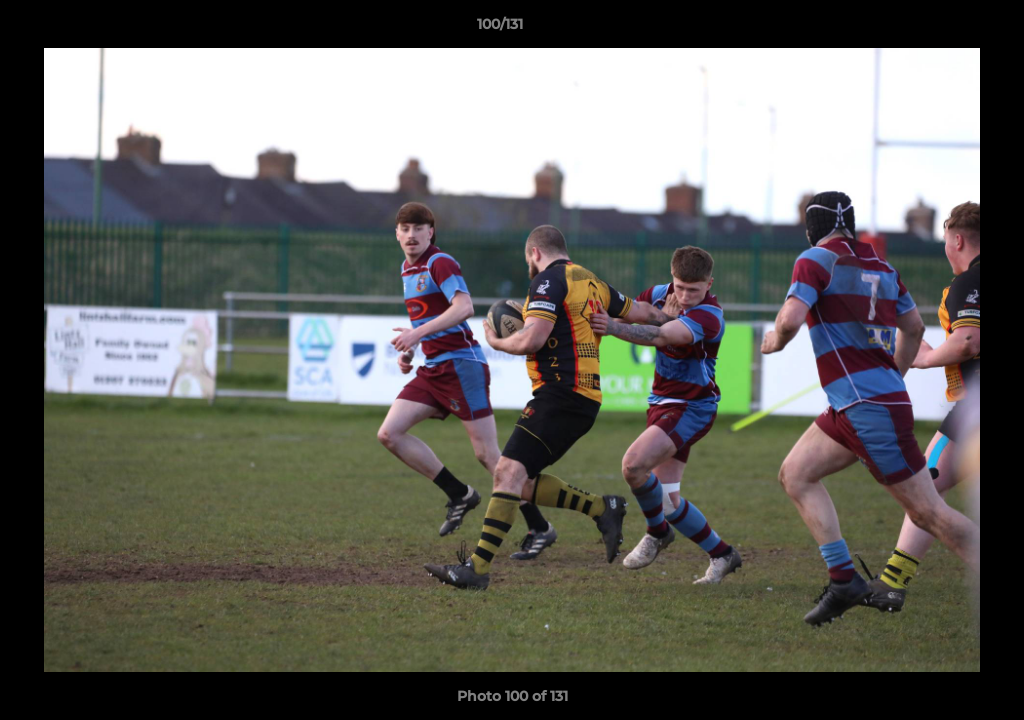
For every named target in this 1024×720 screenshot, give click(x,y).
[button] (940, 29)
